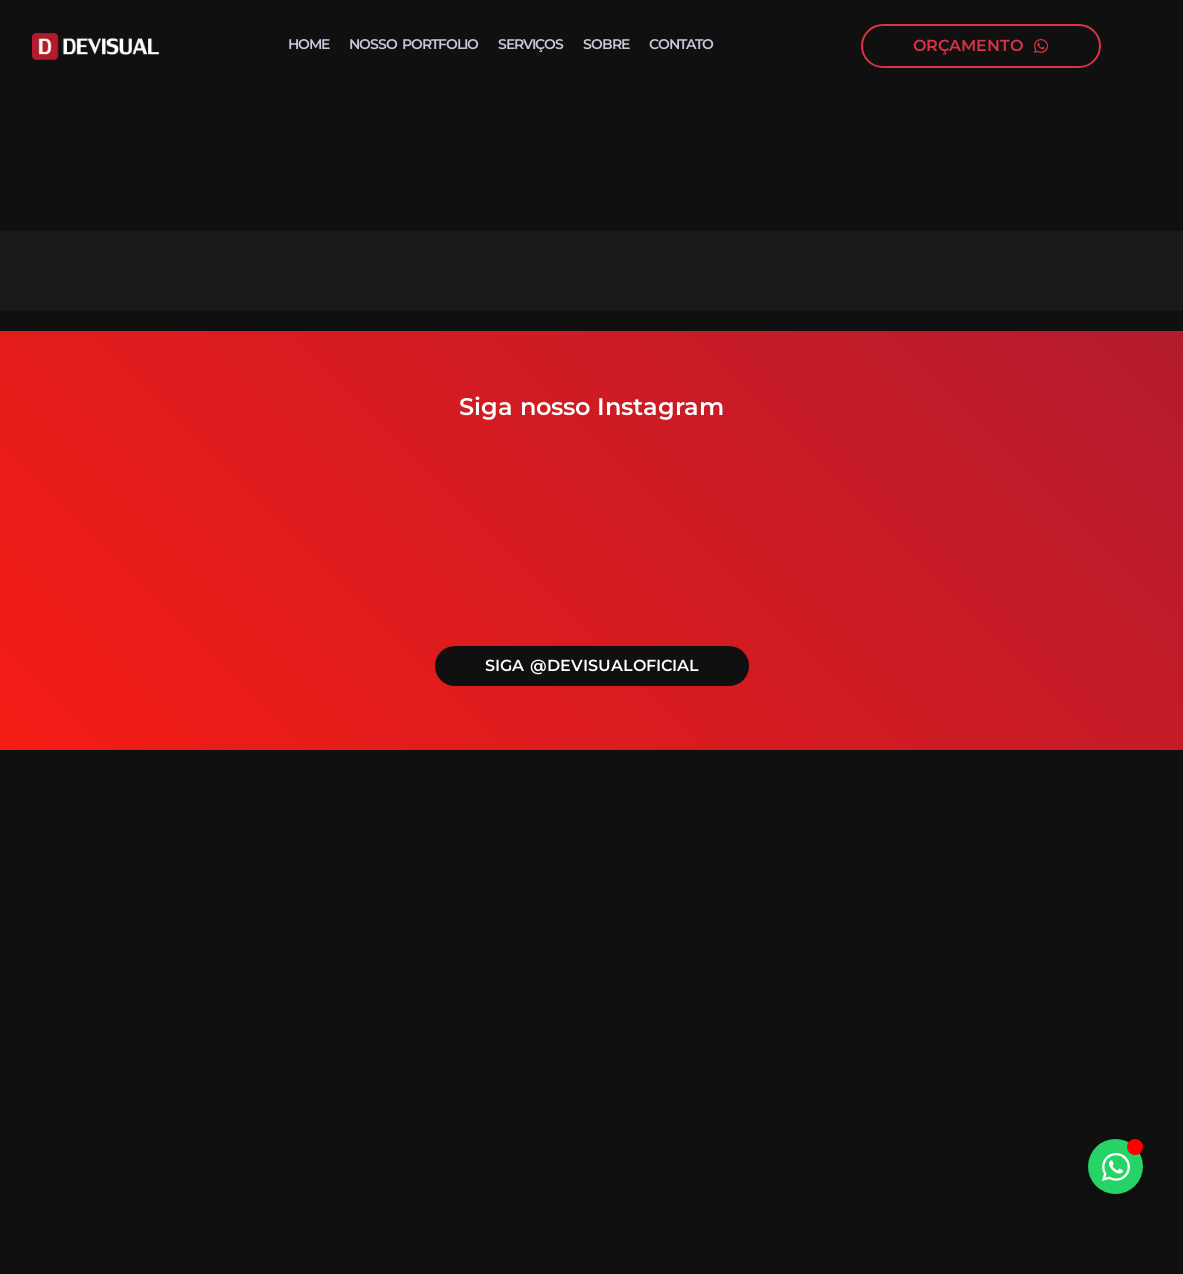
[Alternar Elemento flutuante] (1115, 1166)
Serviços (530, 44)
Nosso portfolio (413, 44)
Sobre (606, 44)
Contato (681, 44)
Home (308, 44)
